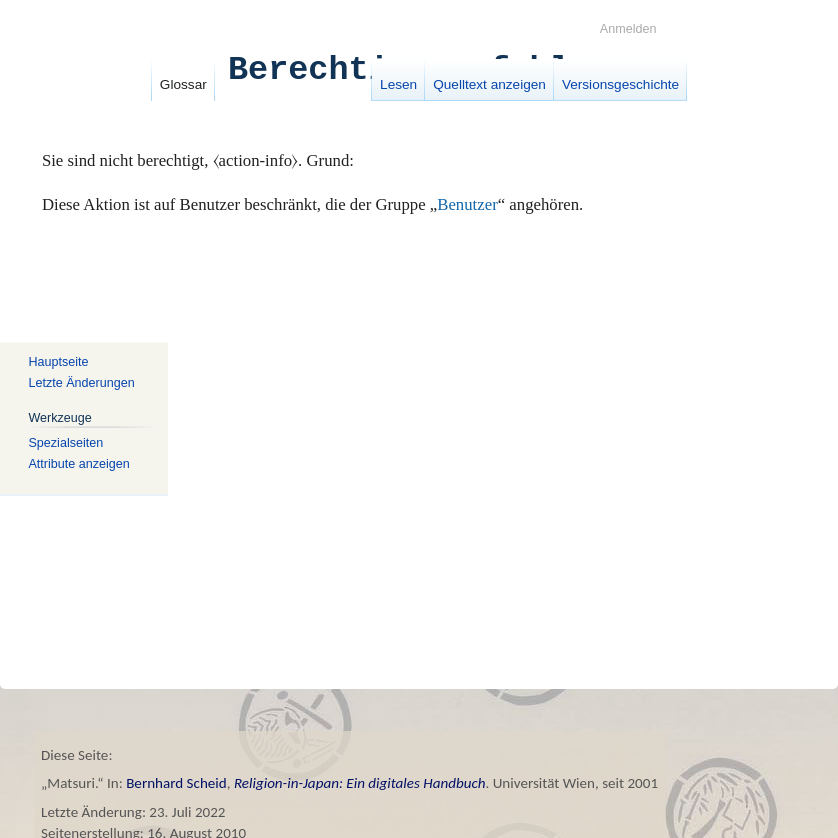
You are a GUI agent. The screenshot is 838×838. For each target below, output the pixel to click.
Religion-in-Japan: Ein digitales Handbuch (360, 783)
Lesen (398, 84)
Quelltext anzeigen (489, 84)
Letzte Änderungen (81, 382)
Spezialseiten (65, 443)
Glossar (183, 84)
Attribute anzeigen (78, 463)
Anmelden (628, 29)
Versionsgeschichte (620, 84)
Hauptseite (58, 362)
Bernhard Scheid (176, 783)
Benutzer (467, 204)
